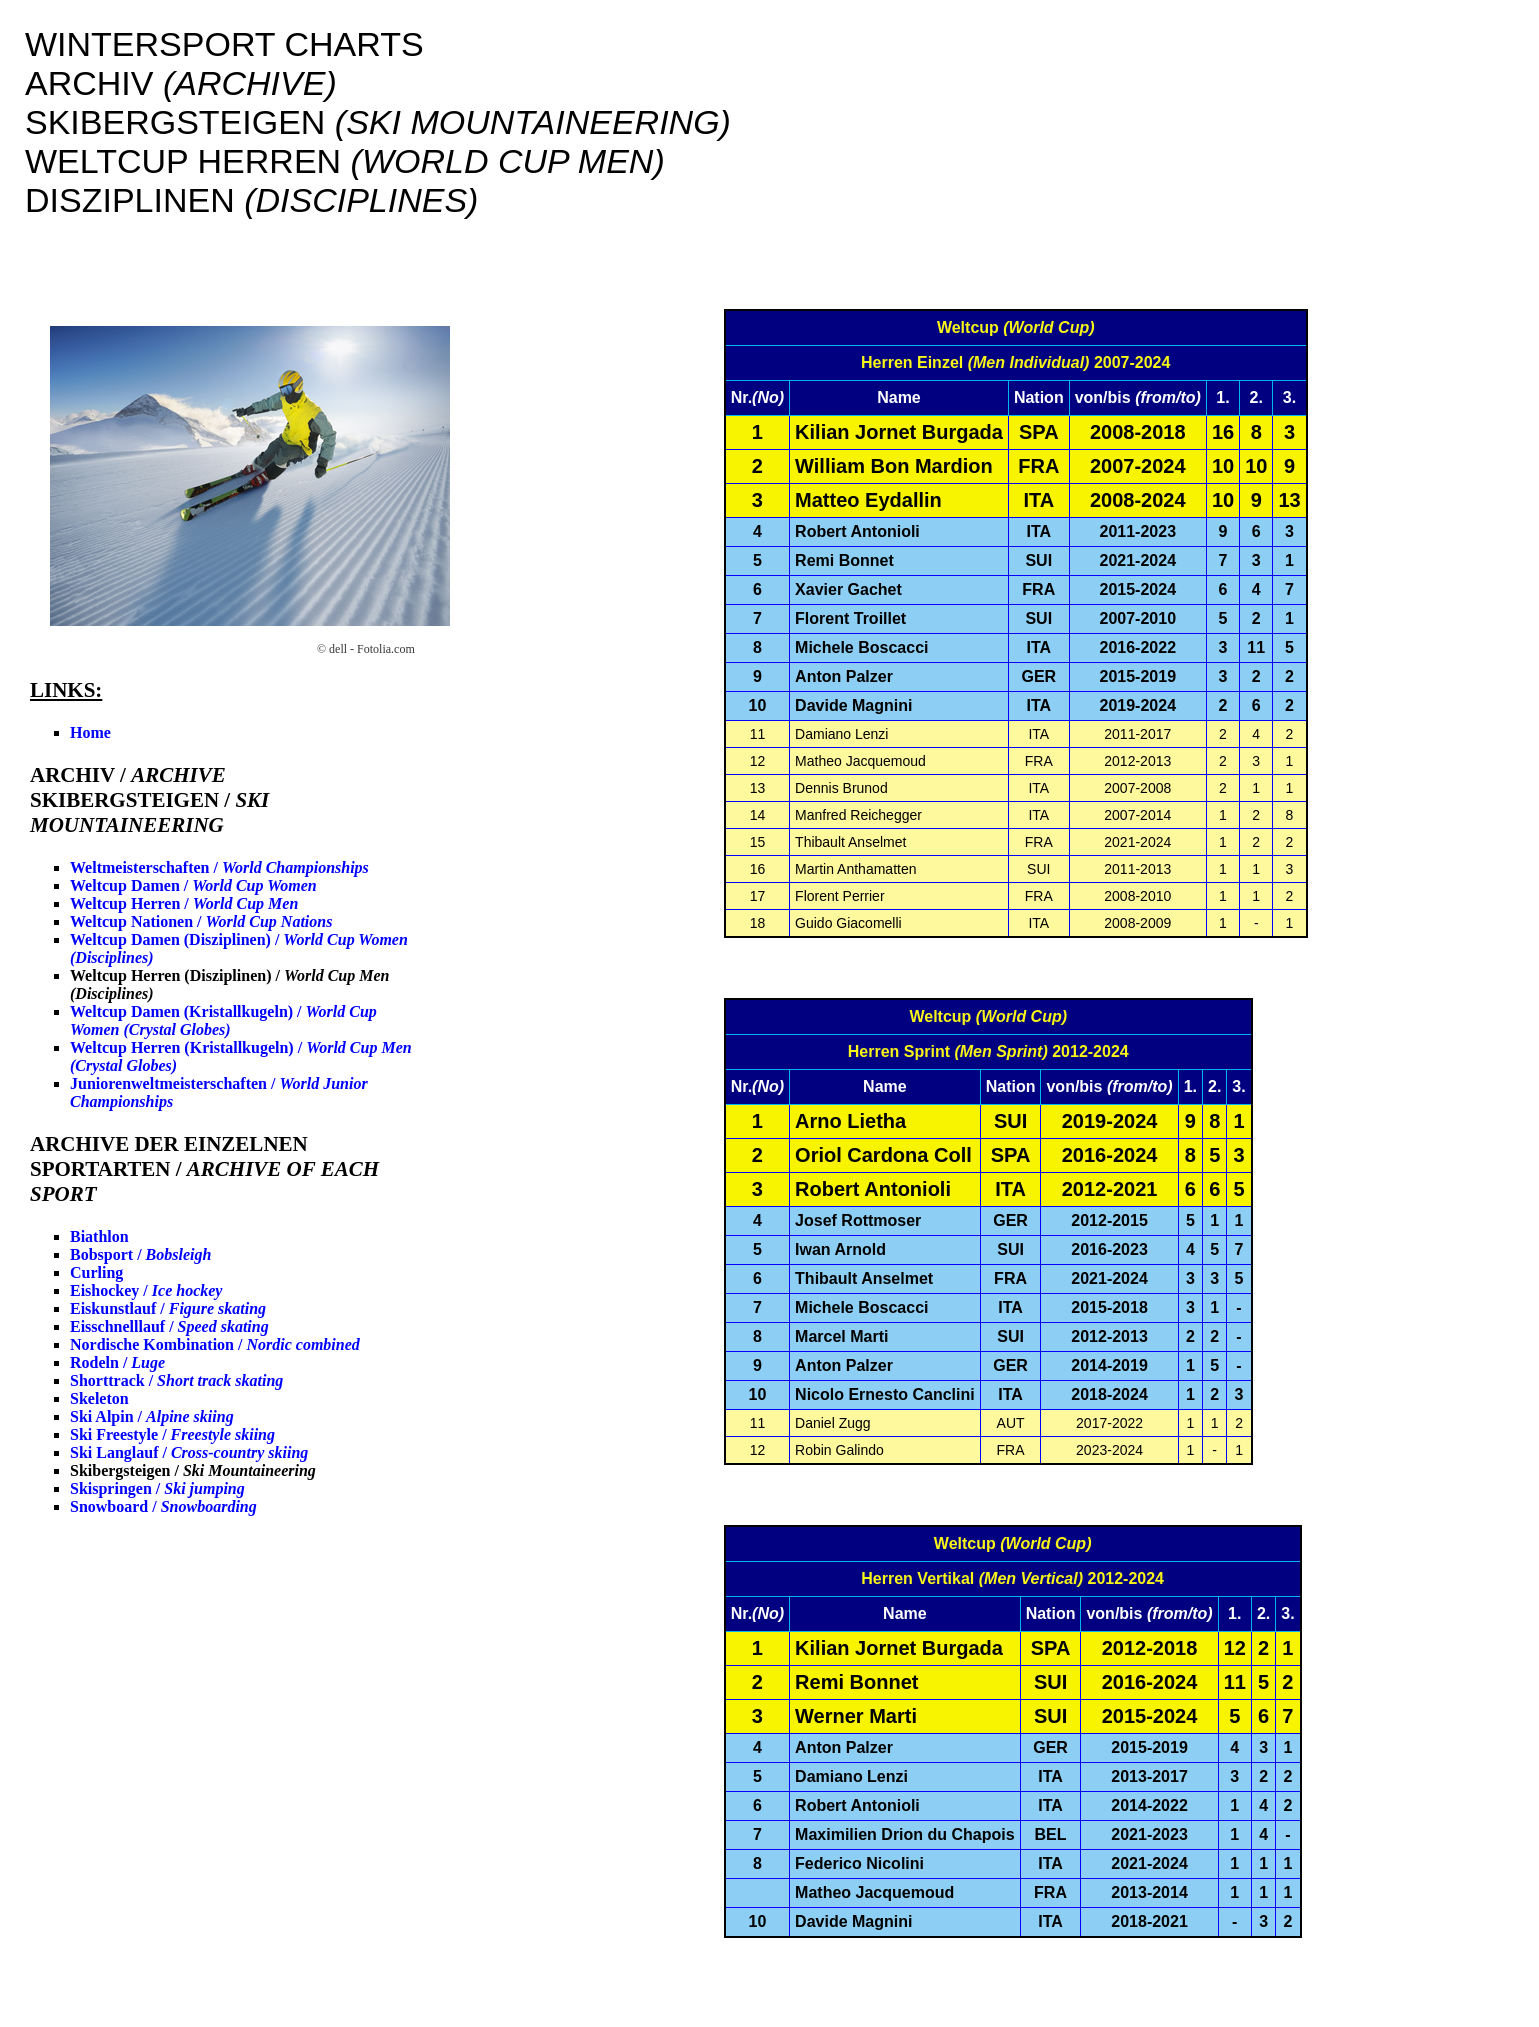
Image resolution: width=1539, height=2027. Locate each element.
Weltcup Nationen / (201, 921)
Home (90, 732)
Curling (96, 1272)
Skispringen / (157, 1488)
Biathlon (99, 1236)
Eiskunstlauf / (168, 1308)
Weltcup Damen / (193, 885)
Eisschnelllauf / (169, 1326)
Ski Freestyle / (172, 1434)
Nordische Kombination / (215, 1344)
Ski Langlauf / (189, 1452)
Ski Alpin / (152, 1416)
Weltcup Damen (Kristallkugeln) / (223, 1020)
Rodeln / (117, 1362)
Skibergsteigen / (193, 1470)
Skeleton (99, 1398)
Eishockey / (146, 1290)
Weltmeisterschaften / (219, 867)
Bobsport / (140, 1254)
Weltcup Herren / (184, 903)
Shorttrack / (176, 1380)
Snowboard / (163, 1506)
